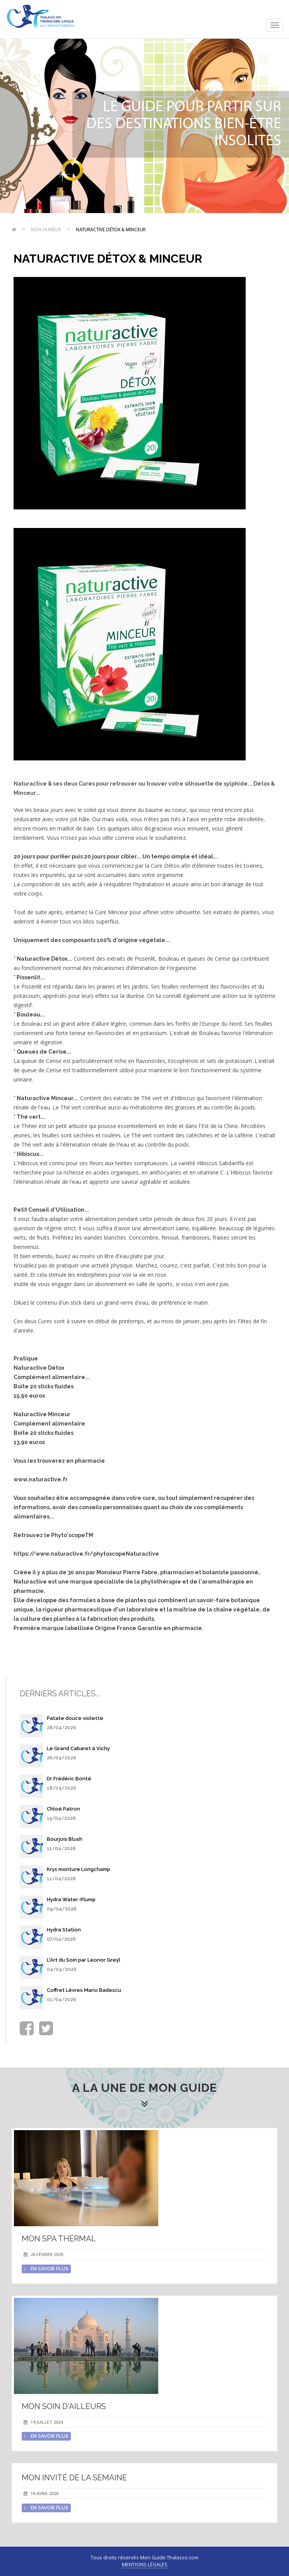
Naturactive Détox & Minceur (110, 229)
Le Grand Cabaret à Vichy (78, 1748)
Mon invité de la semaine (74, 2477)
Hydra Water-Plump (71, 1899)
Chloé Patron (63, 1809)
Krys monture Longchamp (78, 1869)
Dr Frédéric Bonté (69, 1779)
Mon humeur (46, 229)
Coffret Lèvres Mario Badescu (84, 1990)
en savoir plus (46, 2269)
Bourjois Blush (64, 1839)
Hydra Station (64, 1930)
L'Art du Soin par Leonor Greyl (83, 1960)
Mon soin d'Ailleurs (64, 2406)
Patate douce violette (75, 1718)
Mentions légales (145, 2564)
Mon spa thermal (59, 2238)
